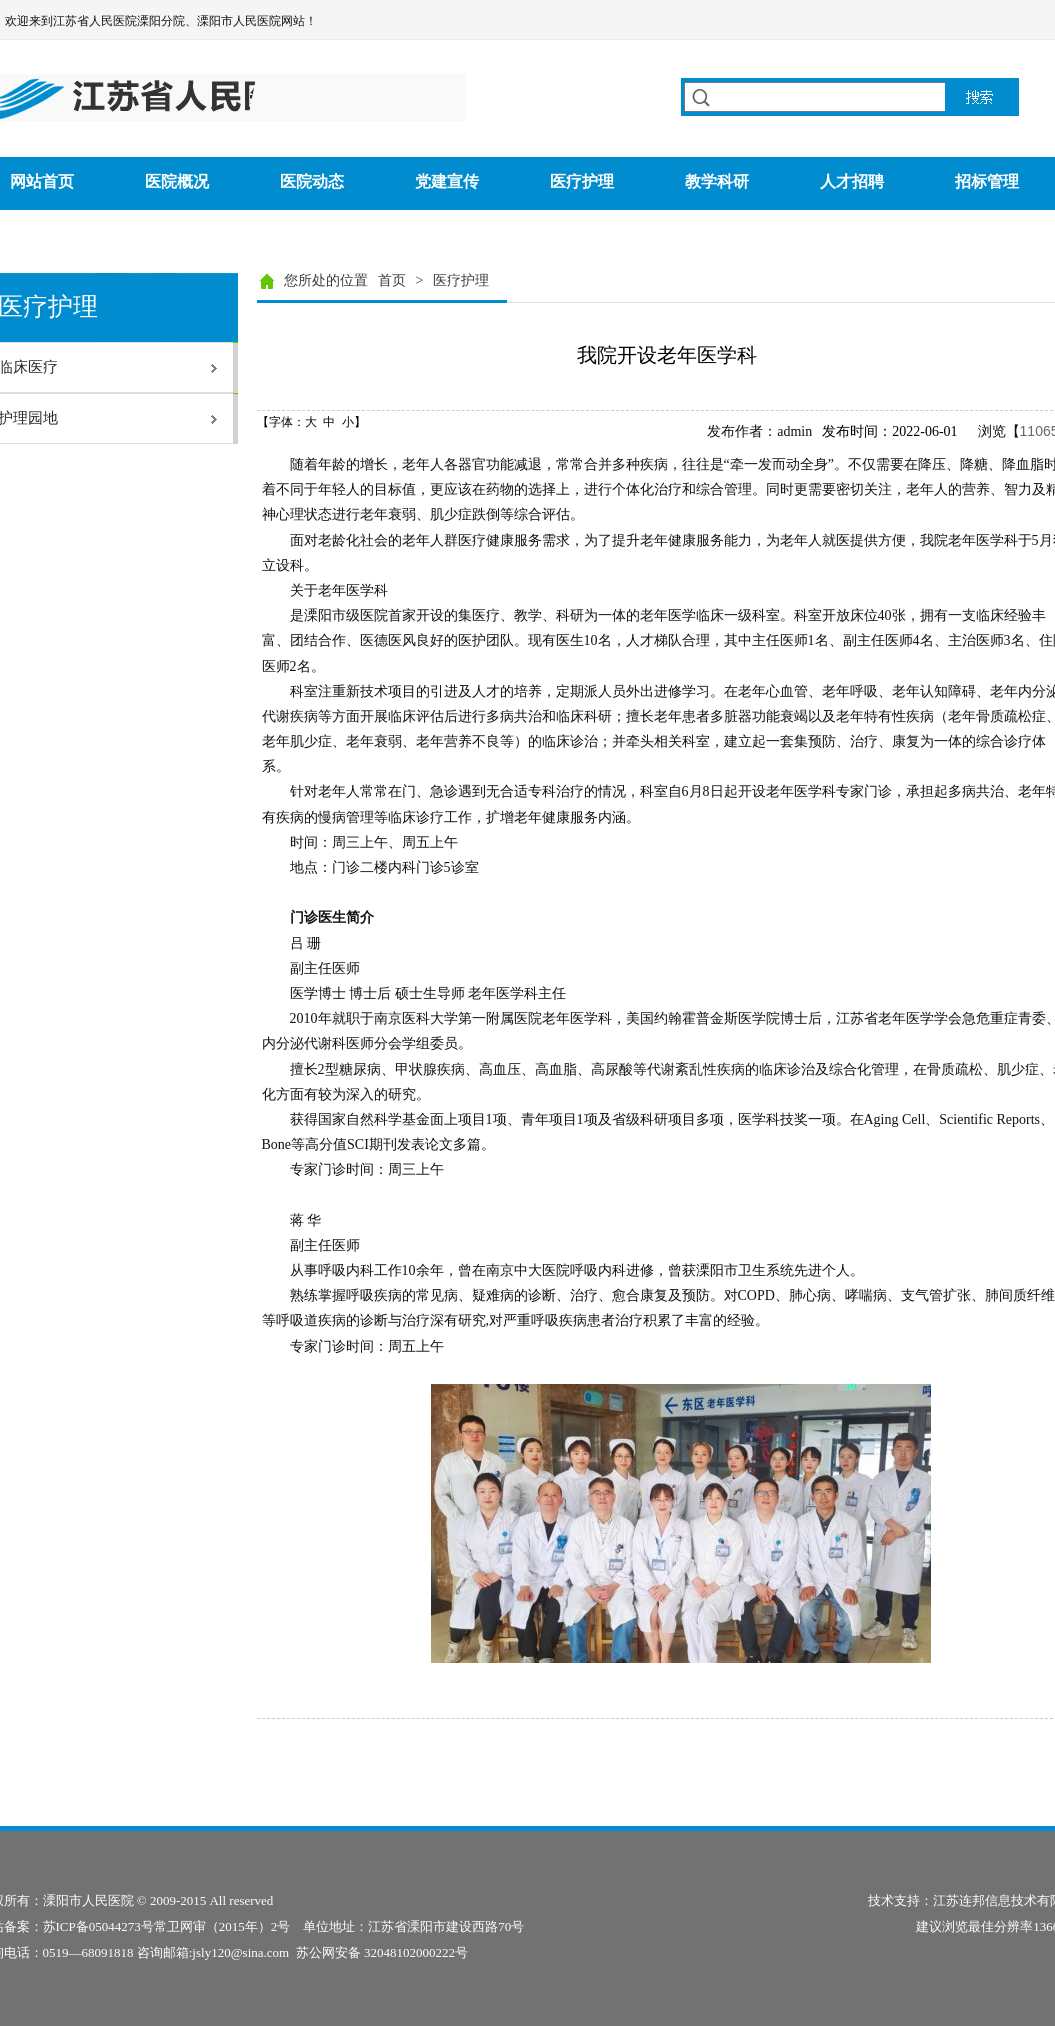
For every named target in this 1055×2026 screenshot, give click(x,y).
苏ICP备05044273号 (98, 1926)
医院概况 (177, 181)
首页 (392, 280)
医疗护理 (582, 181)
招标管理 (987, 181)
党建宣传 (447, 181)
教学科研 (717, 181)
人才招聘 (852, 181)
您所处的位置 (326, 280)
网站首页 (42, 181)
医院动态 (312, 181)
